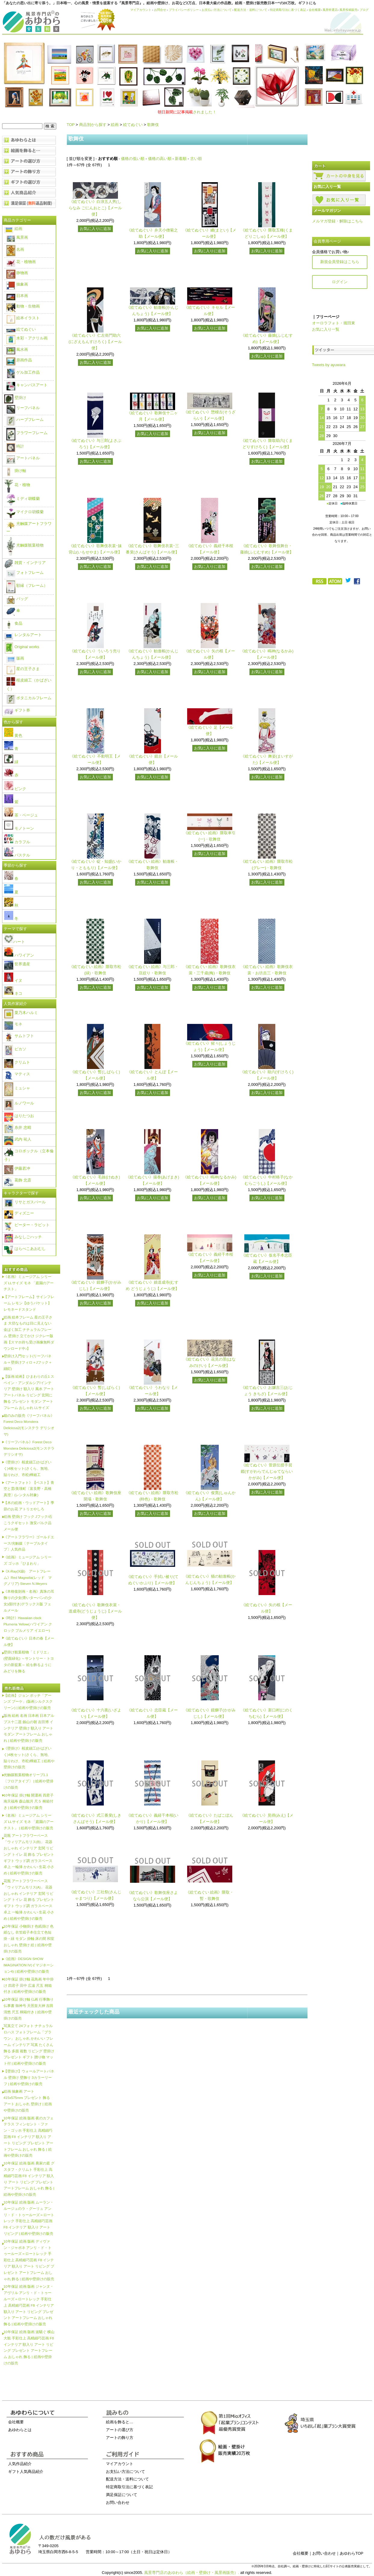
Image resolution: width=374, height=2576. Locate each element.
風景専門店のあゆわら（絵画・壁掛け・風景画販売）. (191, 2572)
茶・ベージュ (21, 815)
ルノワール (19, 1103)
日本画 (17, 295)
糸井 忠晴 (17, 1127)
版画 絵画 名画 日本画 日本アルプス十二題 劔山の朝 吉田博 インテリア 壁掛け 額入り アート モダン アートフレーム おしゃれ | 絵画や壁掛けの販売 (29, 1728)
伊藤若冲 (17, 1168)
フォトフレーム (25, 572)
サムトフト (19, 1036)
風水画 (17, 349)
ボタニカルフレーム (29, 698)
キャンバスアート (27, 385)
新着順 (181, 158)
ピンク (15, 788)
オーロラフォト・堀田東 (333, 323)
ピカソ (15, 1049)
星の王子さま (23, 668)
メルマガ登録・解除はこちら (337, 221)
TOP (71, 124)
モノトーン (19, 828)
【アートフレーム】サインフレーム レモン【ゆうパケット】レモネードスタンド (29, 1303)
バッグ (17, 598)
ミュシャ (17, 1088)
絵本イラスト (23, 318)
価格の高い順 (160, 158)
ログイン (340, 282)
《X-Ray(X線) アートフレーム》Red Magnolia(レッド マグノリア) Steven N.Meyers (28, 1577)
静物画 (17, 273)
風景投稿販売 (348, 9)
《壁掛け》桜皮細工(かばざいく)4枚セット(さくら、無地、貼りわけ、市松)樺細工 (28, 1468)
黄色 (13, 735)
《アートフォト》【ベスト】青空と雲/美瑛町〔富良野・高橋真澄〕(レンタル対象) (29, 1489)
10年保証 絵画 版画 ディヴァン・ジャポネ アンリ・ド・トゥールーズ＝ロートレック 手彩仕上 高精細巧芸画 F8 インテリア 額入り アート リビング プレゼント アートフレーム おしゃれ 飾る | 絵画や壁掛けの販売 (29, 2260)
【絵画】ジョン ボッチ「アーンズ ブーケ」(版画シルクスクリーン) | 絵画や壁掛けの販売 (28, 1701)
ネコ (13, 993)
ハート (14, 941)
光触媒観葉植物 (25, 545)
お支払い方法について (217, 9)
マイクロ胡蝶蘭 (25, 512)
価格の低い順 (132, 158)
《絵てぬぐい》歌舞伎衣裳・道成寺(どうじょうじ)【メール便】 (95, 1611)
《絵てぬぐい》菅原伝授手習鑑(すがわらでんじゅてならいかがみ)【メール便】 (267, 1471)
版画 (15, 658)
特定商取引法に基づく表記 (288, 9)
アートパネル (23, 458)
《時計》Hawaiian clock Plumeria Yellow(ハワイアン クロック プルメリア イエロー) (28, 1624)
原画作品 (19, 360)
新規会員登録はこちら (339, 261)
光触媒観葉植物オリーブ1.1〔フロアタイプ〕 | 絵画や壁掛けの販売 (29, 1781)
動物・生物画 (23, 306)
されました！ (187, 112)
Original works (21, 647)
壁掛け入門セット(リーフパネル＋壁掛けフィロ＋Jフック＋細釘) (28, 1362)
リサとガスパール (25, 1202)
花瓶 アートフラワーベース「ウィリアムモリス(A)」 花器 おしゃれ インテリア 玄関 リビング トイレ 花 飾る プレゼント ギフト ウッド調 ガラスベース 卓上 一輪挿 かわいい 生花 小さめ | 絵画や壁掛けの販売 (29, 1899)
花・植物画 (21, 261)
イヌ (13, 980)
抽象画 (17, 284)
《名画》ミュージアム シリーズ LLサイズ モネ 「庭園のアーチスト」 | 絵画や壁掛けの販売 (29, 1821)
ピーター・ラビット (27, 1225)
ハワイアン (19, 955)
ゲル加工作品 (23, 372)
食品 (13, 623)
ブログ (364, 9)
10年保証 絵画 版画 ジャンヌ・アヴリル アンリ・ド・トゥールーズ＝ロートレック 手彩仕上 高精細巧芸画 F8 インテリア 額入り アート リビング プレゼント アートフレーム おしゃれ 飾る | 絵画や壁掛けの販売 (29, 2305)
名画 (15, 249)
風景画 (17, 237)
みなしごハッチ (23, 1237)
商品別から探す (93, 124)
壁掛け (15, 397)
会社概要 (315, 9)
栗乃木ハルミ (21, 1012)
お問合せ (160, 9)
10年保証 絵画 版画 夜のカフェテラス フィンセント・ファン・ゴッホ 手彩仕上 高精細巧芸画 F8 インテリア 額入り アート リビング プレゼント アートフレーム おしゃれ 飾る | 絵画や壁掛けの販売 (29, 2137)
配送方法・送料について (250, 9)
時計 (15, 446)
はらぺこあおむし (25, 1248)
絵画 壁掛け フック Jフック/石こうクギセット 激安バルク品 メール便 (28, 1523)
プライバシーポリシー (184, 9)
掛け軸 (15, 470)
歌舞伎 (153, 124)
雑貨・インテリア (25, 562)
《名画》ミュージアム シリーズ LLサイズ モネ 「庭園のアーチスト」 (29, 1283)
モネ (13, 1024)
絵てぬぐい (133, 124)
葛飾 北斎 (17, 1180)
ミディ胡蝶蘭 (23, 498)
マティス (17, 1074)
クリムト (17, 1062)
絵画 (115, 124)
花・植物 (17, 484)
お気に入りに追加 (95, 228)
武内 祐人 (17, 1139)
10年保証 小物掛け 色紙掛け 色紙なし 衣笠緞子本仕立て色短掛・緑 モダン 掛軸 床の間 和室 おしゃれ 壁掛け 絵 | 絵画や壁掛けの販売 (29, 1938)
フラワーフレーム (27, 432)
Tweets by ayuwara (328, 365)
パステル (17, 855)
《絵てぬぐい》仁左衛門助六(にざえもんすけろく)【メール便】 (95, 341)
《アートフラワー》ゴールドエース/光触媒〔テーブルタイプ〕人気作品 (29, 1543)
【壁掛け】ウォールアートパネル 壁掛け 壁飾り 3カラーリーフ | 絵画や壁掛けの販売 (29, 2077)
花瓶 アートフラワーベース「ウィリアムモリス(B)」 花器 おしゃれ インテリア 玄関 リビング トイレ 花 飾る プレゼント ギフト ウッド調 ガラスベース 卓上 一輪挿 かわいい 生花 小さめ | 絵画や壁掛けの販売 (29, 1854)
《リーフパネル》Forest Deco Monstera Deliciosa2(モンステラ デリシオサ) (29, 1448)
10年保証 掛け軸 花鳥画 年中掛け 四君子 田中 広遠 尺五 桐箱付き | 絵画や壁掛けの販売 (29, 1985)
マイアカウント (140, 9)
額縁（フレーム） (27, 585)
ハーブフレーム (25, 419)
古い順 (196, 158)
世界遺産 (17, 964)
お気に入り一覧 (325, 329)
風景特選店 (330, 9)
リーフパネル (23, 408)
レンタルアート (23, 635)
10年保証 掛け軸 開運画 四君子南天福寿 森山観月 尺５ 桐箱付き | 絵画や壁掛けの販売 (29, 1801)
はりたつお (19, 1115)
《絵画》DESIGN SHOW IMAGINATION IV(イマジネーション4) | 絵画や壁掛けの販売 (29, 1965)
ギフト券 (17, 710)
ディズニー (19, 1213)
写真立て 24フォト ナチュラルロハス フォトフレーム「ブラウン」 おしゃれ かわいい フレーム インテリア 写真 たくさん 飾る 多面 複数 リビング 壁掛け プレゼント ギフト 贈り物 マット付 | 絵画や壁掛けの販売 (29, 2044)
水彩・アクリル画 (27, 338)
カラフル (17, 842)
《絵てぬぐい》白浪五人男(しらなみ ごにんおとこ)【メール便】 (95, 207)
